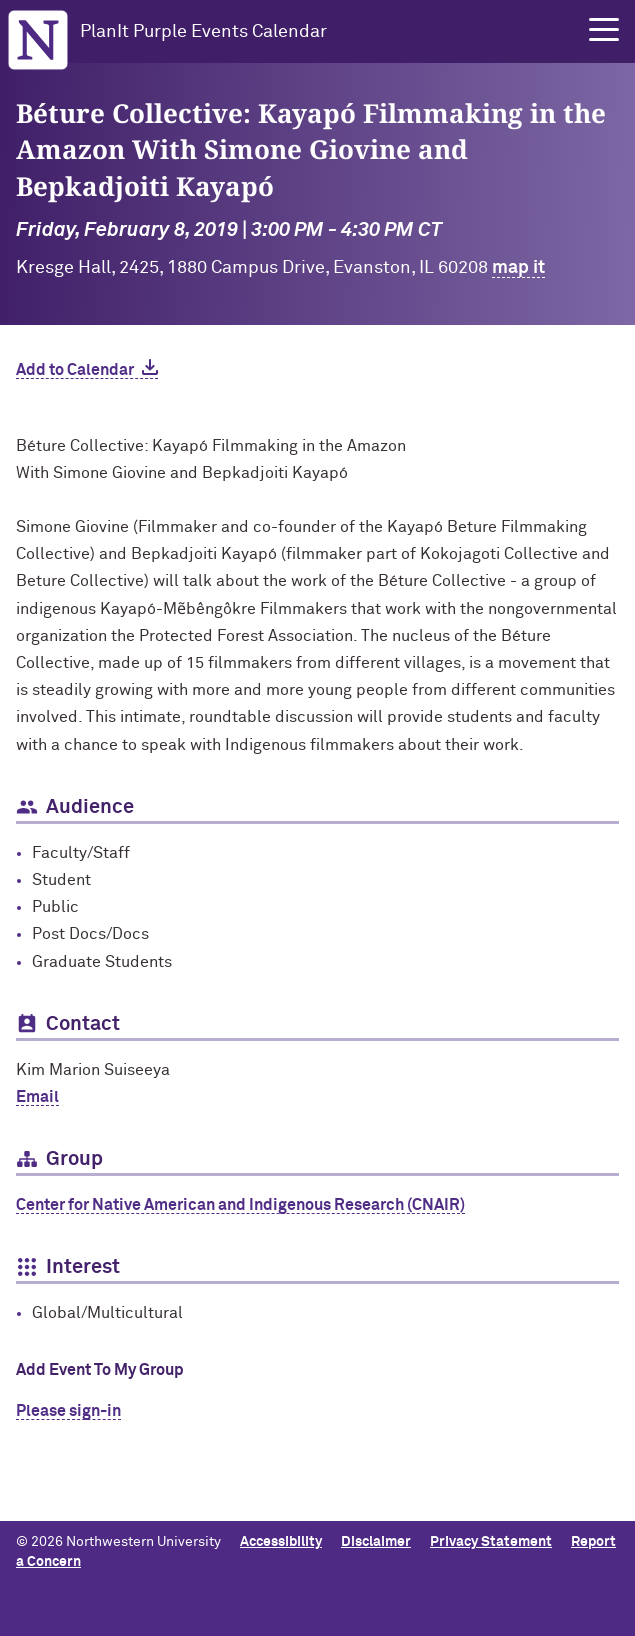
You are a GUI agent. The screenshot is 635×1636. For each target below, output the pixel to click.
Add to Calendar (75, 370)
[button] (604, 30)
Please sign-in (68, 1411)
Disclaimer (376, 1542)
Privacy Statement (491, 1542)
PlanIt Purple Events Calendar (203, 32)
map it (518, 268)
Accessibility (281, 1542)
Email (37, 1097)
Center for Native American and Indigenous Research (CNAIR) (240, 1205)
